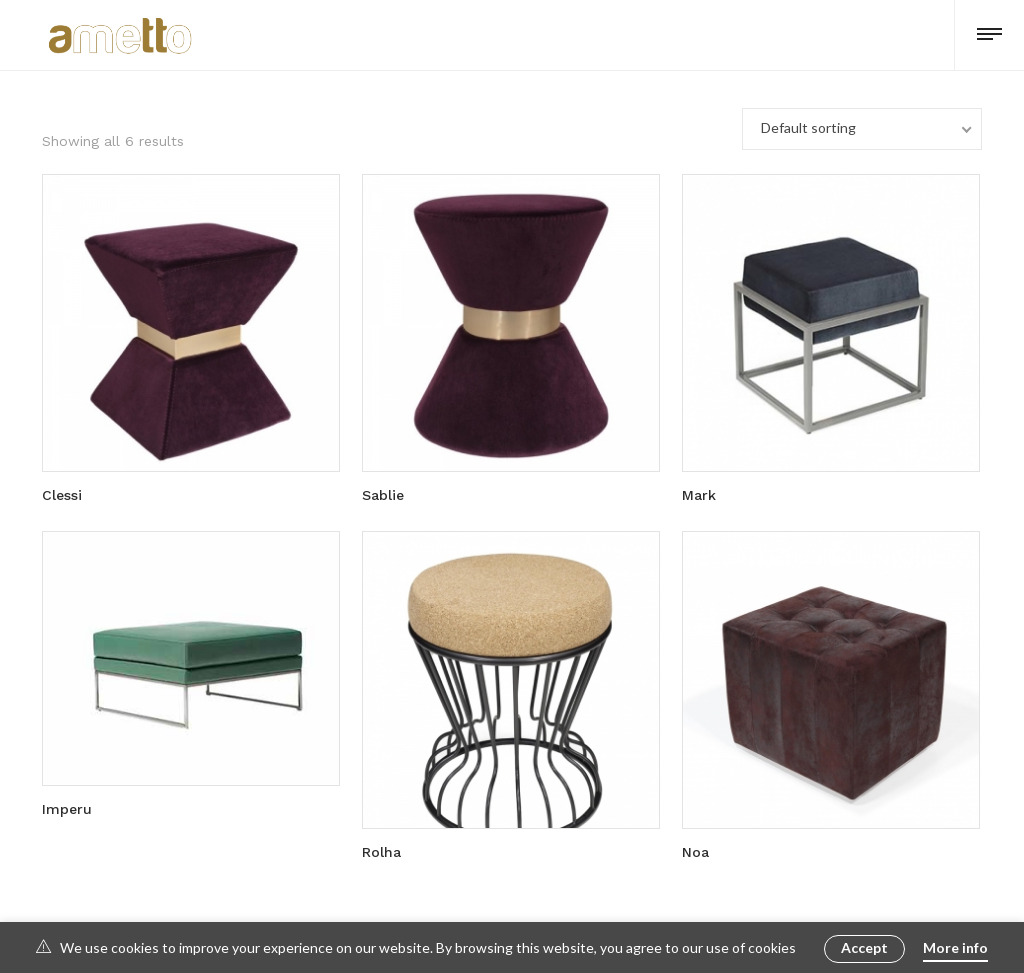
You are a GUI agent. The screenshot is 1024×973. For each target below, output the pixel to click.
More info (955, 947)
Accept (864, 947)
